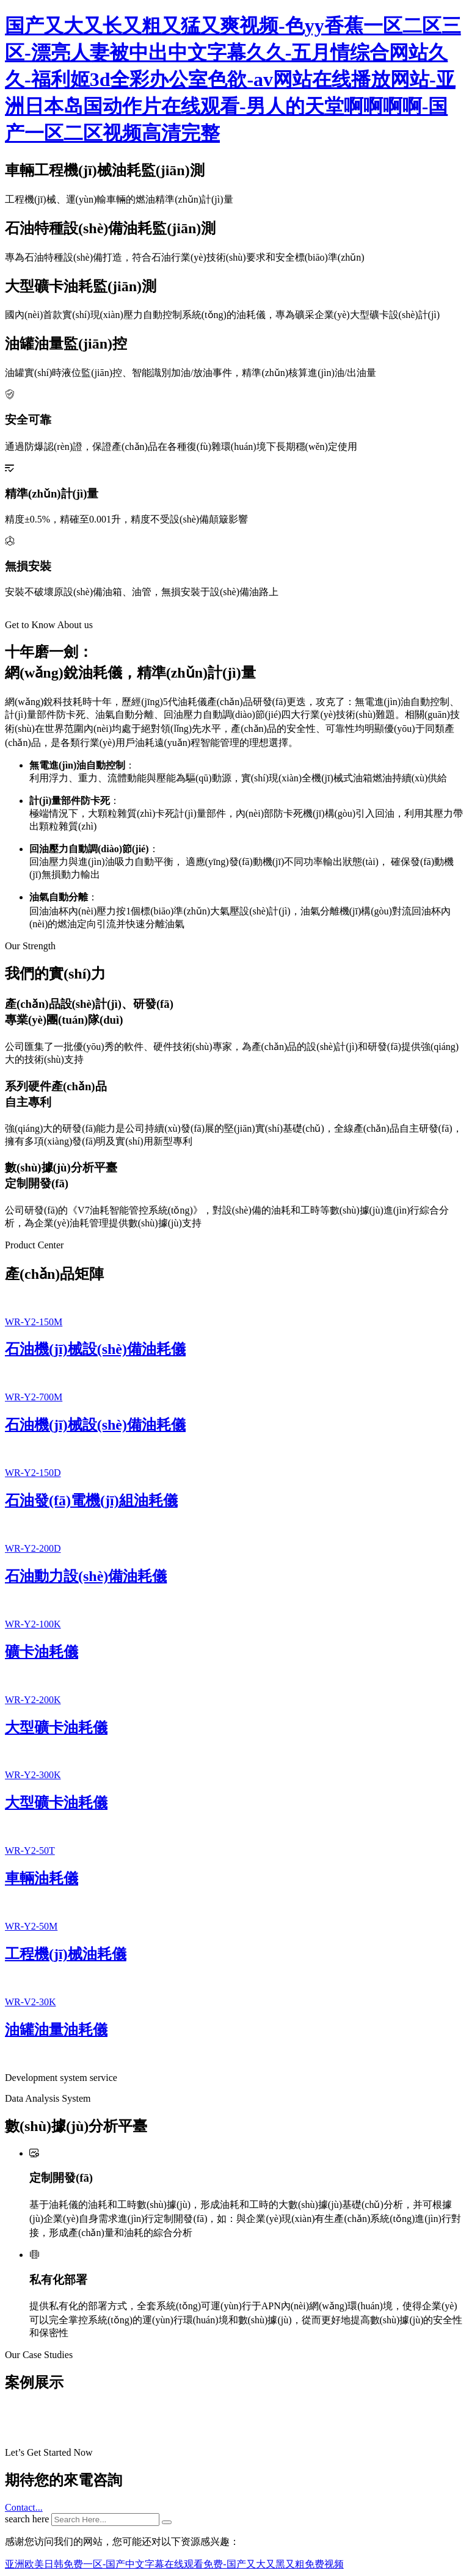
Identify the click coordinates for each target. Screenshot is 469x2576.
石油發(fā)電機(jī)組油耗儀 (91, 1500)
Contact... (24, 2507)
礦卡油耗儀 (41, 1652)
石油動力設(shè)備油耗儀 (86, 1576)
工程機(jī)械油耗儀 (65, 1954)
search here (27, 2519)
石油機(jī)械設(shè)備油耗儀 (95, 1349)
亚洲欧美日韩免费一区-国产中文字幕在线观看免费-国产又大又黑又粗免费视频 (174, 2564)
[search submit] (167, 2522)
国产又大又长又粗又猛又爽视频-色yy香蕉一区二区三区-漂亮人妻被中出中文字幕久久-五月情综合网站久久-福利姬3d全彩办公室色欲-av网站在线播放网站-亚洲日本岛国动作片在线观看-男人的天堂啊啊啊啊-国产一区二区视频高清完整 (233, 79)
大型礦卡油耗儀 (56, 1727)
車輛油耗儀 (41, 1878)
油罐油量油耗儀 (56, 2030)
